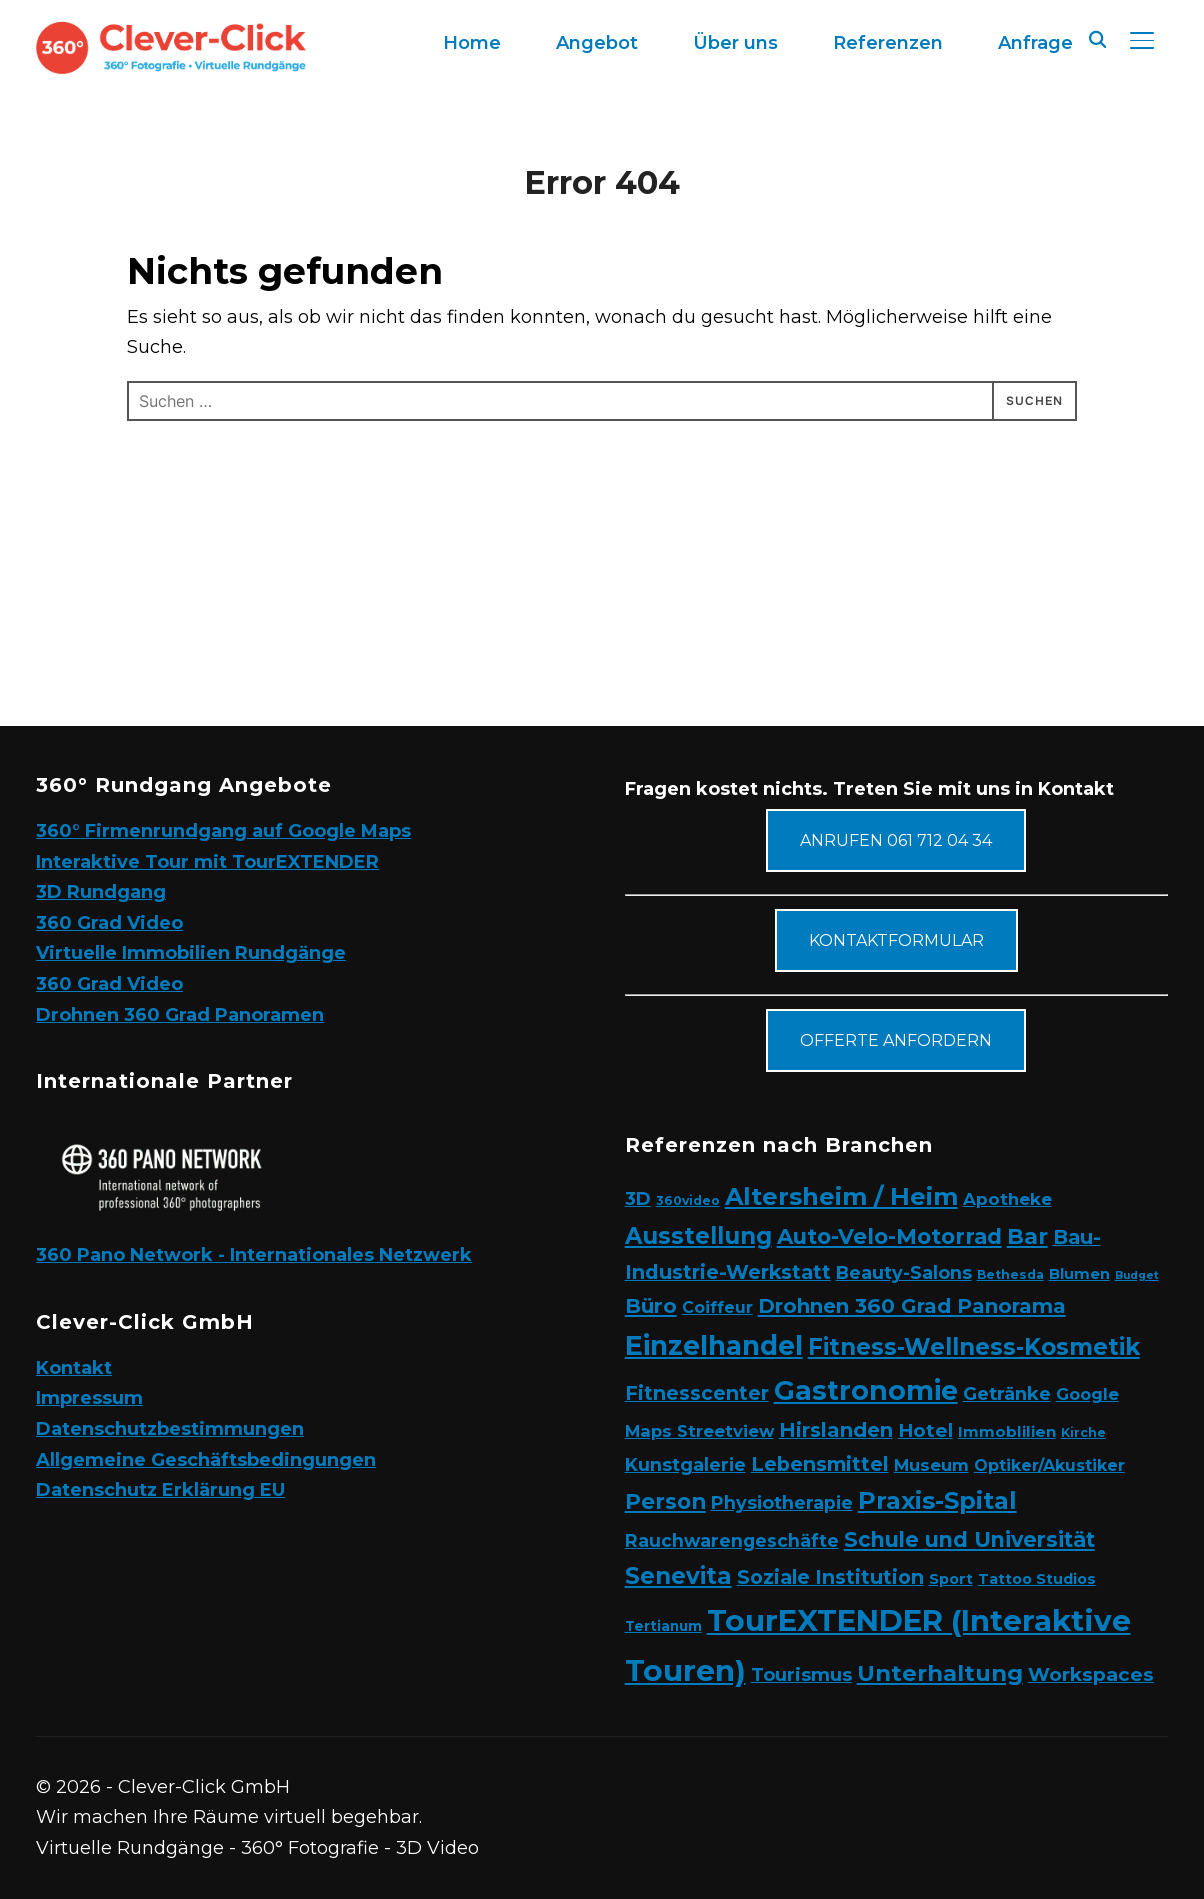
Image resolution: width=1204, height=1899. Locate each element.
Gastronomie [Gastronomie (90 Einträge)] (866, 1390)
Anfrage (1035, 43)
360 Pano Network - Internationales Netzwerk (254, 1255)
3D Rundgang (101, 892)
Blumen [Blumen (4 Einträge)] (1079, 1274)
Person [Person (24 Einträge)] (665, 1501)
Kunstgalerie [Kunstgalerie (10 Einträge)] (685, 1464)
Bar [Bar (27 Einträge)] (1027, 1236)
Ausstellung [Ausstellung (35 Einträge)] (698, 1236)
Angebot (597, 43)
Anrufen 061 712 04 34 (896, 840)
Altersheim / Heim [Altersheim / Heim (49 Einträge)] (841, 1196)
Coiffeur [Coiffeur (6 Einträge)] (717, 1307)
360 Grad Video (109, 923)
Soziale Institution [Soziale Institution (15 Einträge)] (830, 1577)
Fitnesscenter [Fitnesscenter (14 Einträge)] (697, 1393)
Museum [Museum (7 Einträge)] (931, 1465)
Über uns (735, 43)
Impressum (89, 1398)
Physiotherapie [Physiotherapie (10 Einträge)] (782, 1502)
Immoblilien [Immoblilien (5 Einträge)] (1007, 1431)
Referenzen (888, 43)
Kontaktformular (896, 940)
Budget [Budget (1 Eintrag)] (1137, 1275)
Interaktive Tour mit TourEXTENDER (207, 862)
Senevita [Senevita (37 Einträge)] (678, 1576)
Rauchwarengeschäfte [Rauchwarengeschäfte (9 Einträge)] (732, 1540)
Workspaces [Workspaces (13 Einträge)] (1091, 1674)
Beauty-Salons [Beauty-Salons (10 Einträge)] (904, 1272)
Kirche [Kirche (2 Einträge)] (1083, 1432)
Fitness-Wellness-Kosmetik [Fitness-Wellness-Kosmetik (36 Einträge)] (974, 1347)
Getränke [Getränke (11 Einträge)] (1007, 1393)
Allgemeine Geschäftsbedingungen (206, 1460)
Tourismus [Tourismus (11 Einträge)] (801, 1674)
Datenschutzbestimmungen (170, 1429)
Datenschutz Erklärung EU (160, 1490)
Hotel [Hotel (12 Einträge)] (925, 1430)
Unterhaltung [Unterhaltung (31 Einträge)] (940, 1673)
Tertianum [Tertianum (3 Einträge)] (663, 1626)
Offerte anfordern (896, 1040)
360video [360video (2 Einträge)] (688, 1200)
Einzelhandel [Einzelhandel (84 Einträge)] (714, 1345)
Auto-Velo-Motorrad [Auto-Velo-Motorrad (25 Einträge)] (889, 1236)
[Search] (1098, 38)
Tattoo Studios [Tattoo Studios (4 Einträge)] (1037, 1579)
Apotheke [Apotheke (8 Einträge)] (1007, 1199)
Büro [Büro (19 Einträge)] (651, 1305)
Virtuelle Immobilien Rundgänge (191, 953)
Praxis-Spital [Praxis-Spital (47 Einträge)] (937, 1500)
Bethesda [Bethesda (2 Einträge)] (1010, 1274)
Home (472, 43)
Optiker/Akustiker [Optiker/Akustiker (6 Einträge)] (1049, 1465)
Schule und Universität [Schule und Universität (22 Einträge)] (969, 1539)
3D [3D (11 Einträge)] (638, 1198)
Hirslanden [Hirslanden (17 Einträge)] (836, 1430)
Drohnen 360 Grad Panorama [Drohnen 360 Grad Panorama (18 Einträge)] (912, 1306)
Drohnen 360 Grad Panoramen (180, 1015)
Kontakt (74, 1368)
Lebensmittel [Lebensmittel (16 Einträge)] (820, 1464)
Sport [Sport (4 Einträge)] (951, 1579)
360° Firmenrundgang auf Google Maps (223, 831)
